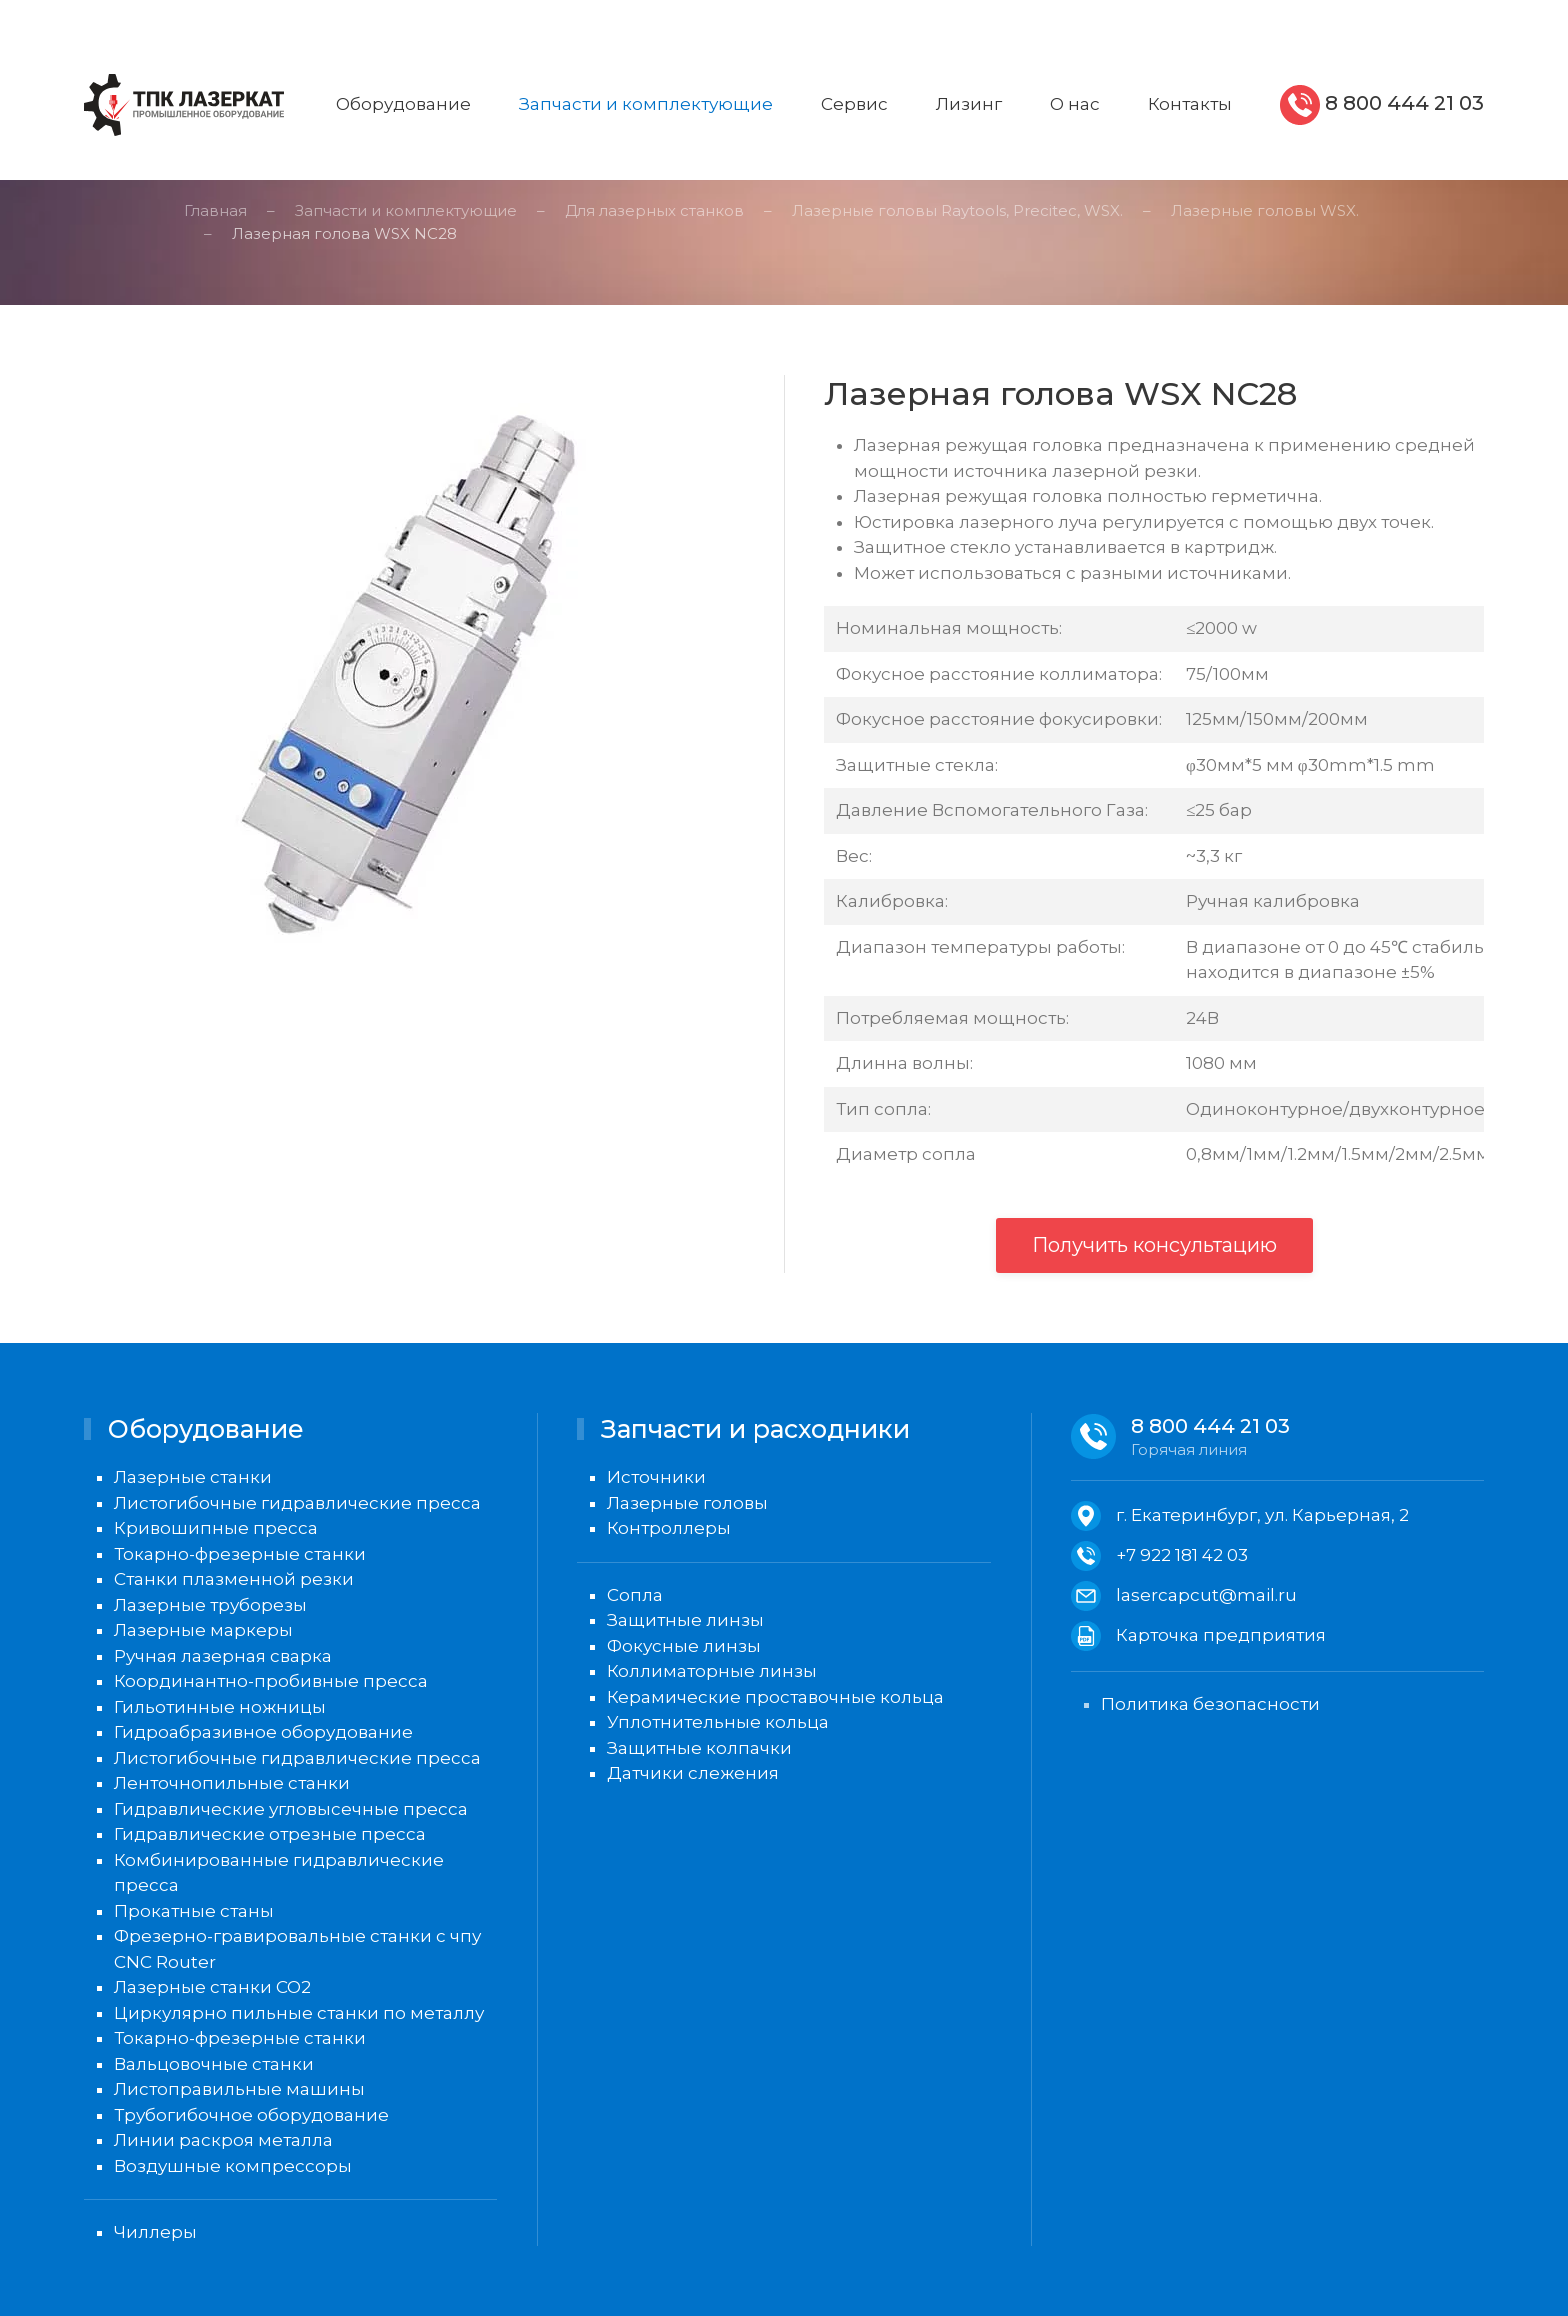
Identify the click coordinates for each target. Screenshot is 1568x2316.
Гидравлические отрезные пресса (270, 1834)
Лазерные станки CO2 (212, 1987)
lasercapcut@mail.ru (1206, 1595)
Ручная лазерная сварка (223, 1656)
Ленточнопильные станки (232, 1783)
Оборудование (403, 104)
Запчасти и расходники (755, 1429)
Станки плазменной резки (234, 1579)
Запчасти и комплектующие (646, 104)
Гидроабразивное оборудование (263, 1732)
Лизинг (969, 104)
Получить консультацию (1154, 1245)
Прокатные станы (194, 1911)
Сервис (854, 104)
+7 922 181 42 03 (1182, 1555)
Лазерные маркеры (203, 1630)
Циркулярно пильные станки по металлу (299, 2013)
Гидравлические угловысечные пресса (291, 1809)
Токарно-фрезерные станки (240, 1554)
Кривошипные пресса (216, 1528)
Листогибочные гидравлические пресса (297, 1503)
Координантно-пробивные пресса (271, 1681)
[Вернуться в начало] (184, 105)
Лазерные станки (193, 1477)
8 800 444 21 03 (1402, 103)
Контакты (1190, 104)
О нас (1075, 104)
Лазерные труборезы (210, 1605)
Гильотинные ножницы (220, 1707)
